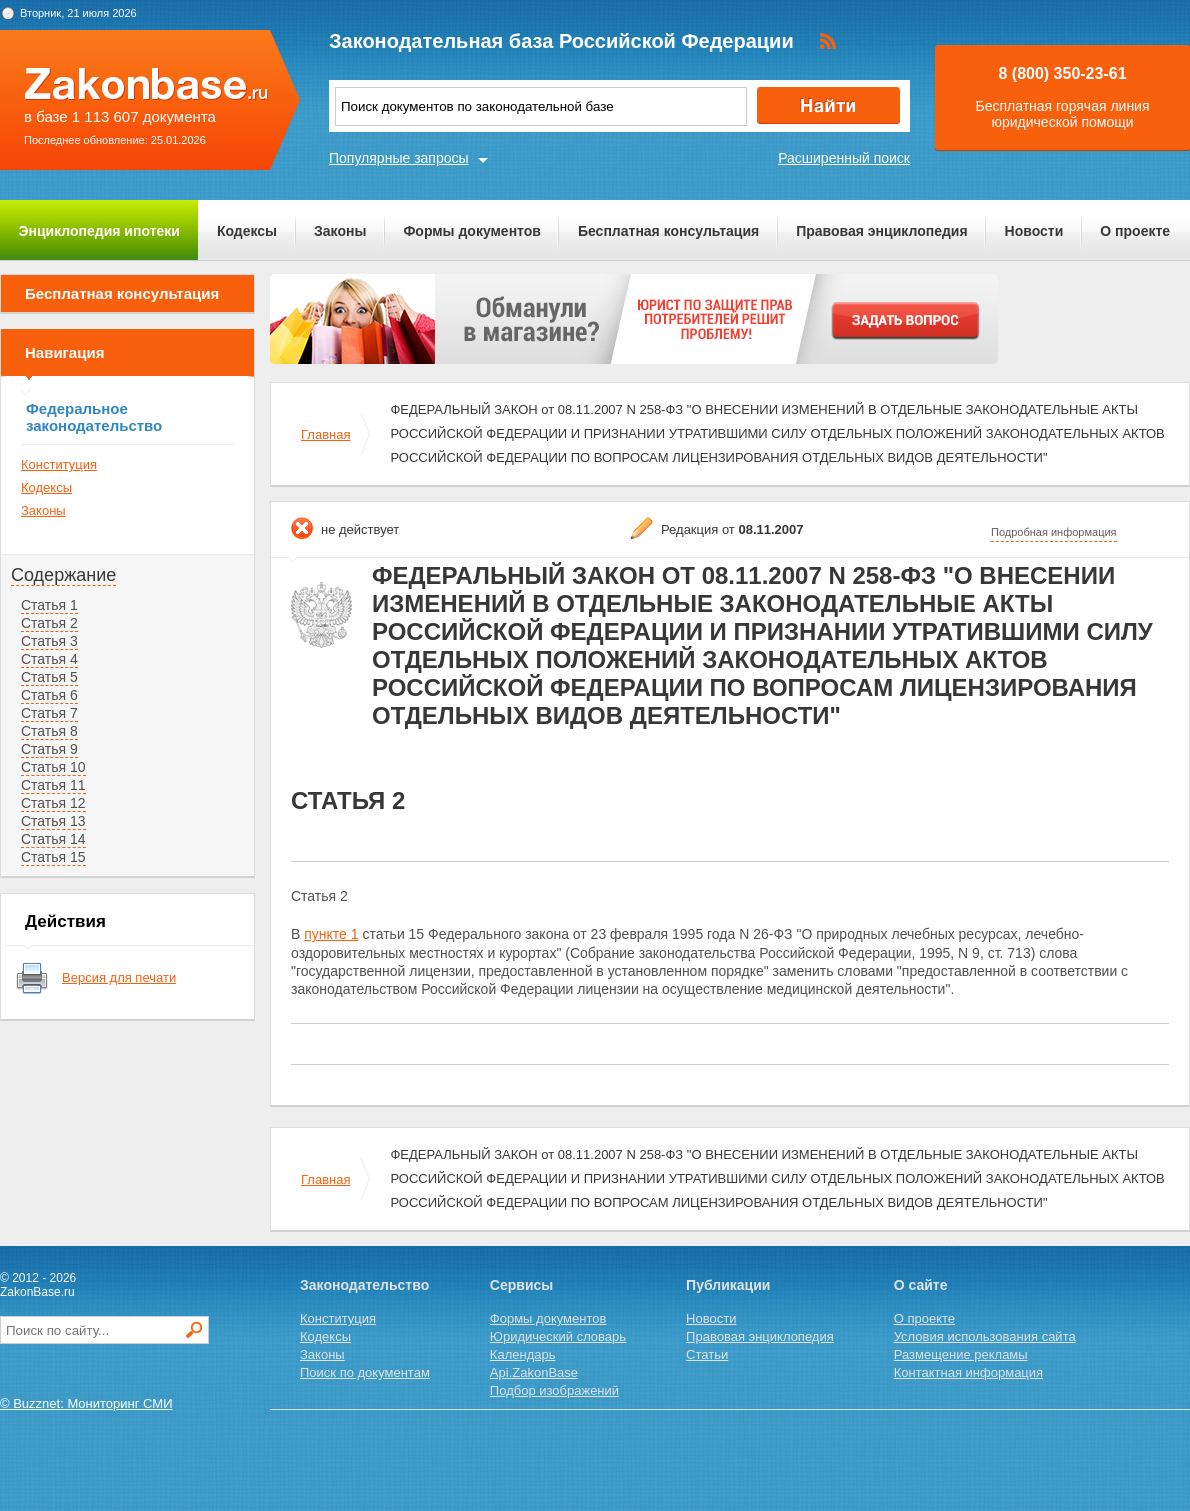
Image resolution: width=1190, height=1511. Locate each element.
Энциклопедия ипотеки (99, 231)
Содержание (63, 575)
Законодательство (364, 1285)
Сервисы (521, 1285)
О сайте (921, 1285)
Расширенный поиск (844, 158)
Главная (325, 434)
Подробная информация (1054, 532)
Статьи (707, 1354)
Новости (1034, 231)
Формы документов (472, 231)
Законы (340, 231)
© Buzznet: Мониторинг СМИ (86, 1403)
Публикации (728, 1285)
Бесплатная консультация (668, 231)
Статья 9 (49, 749)
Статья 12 (53, 803)
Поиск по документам (365, 1372)
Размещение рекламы (961, 1354)
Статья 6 (49, 695)
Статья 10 (53, 767)
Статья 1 (49, 605)
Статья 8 (49, 731)
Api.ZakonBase (534, 1372)
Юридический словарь (558, 1336)
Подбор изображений (554, 1390)
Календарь (523, 1354)
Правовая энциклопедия (881, 231)
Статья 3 (49, 641)
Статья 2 (49, 623)
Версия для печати (119, 977)
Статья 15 (53, 857)
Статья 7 (49, 713)
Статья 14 (53, 839)
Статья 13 (53, 821)
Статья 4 (49, 659)
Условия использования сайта (985, 1336)
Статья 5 (49, 677)
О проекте (1135, 231)
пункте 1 (331, 934)
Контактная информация (968, 1372)
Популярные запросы (399, 158)
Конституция (59, 464)
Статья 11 (53, 785)
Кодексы (247, 231)
